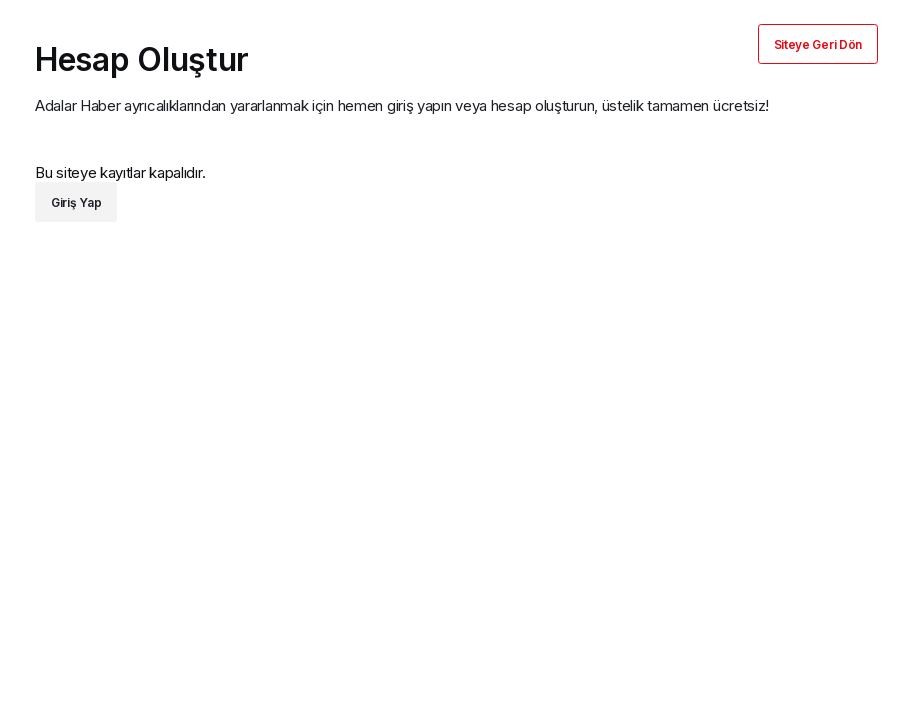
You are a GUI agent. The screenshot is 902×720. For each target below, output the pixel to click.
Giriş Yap (76, 202)
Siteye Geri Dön (818, 44)
